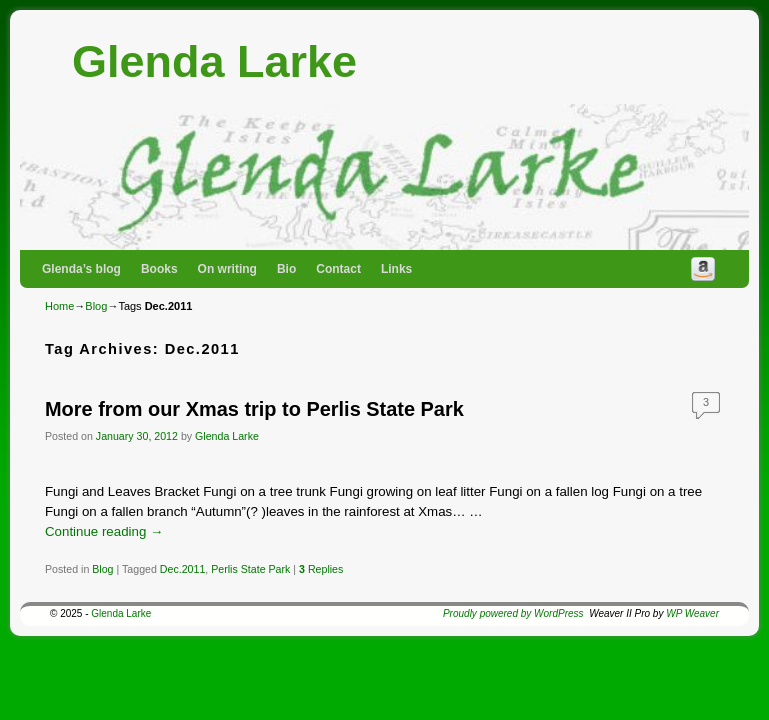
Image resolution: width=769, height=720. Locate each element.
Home (59, 306)
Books (159, 269)
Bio (286, 269)
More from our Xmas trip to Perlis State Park (254, 409)
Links (396, 269)
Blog (96, 306)
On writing (227, 269)
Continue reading (104, 531)
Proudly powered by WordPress (513, 613)
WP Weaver (692, 613)
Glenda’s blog (81, 269)
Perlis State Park (250, 569)
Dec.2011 (182, 569)
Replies (321, 569)
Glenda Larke (214, 61)
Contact (338, 269)
